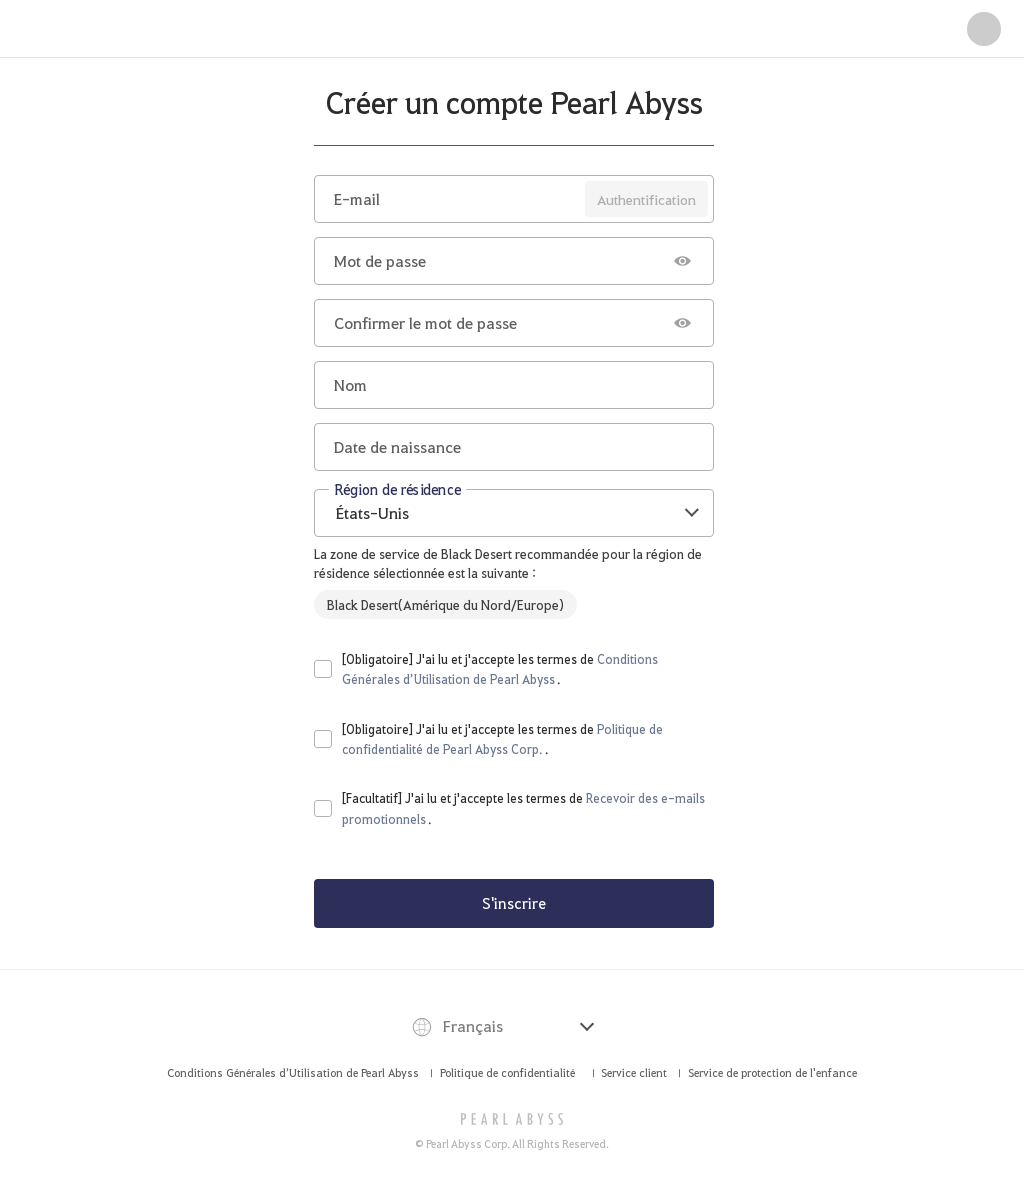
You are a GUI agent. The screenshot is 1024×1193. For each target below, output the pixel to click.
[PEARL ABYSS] (512, 1119)
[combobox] (514, 513)
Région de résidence (397, 488)
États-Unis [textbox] (372, 512)
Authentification (646, 199)
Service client (634, 1072)
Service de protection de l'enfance (772, 1072)
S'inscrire (514, 903)
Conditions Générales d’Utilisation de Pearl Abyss (293, 1072)
